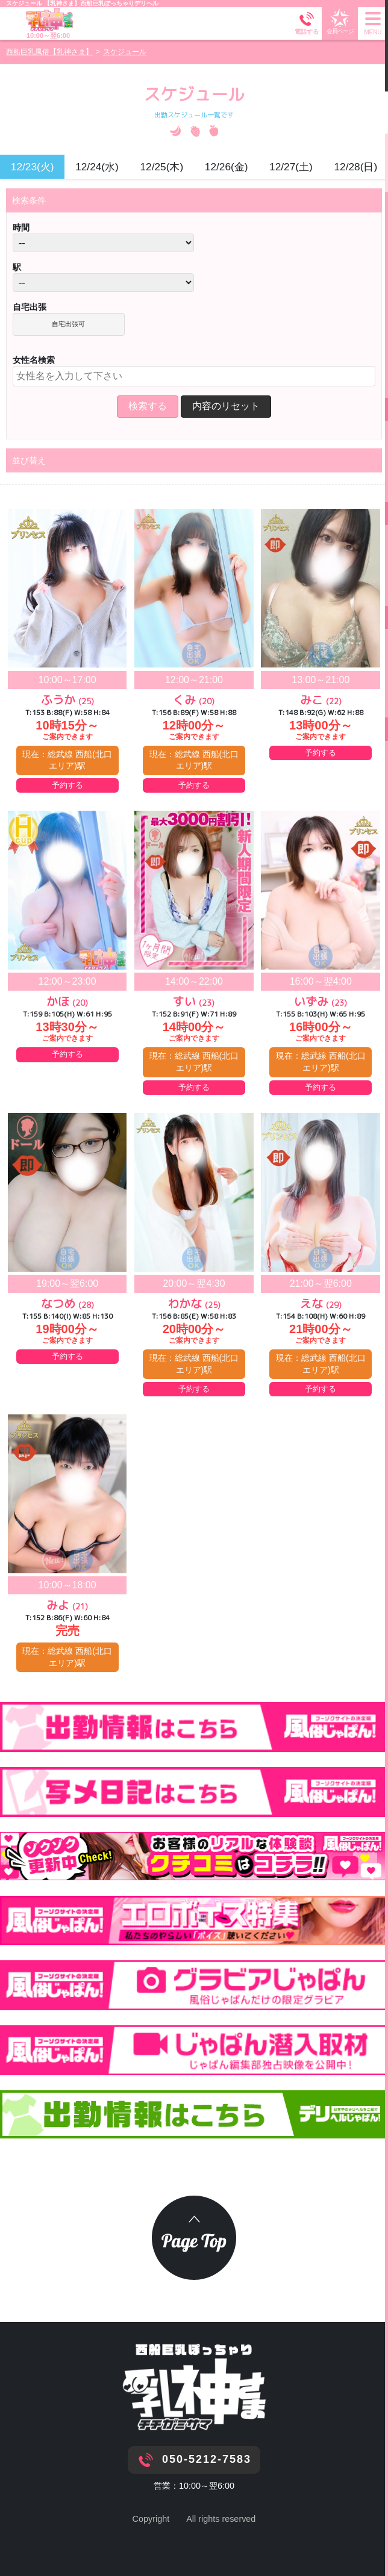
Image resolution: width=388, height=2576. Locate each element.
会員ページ (340, 21)
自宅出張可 (68, 323)
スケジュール (25, 3)
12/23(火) (32, 167)
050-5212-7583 (206, 2459)
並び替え (29, 460)
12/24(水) (97, 167)
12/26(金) (226, 167)
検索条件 (29, 200)
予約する (67, 785)
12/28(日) (355, 167)
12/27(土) (291, 167)
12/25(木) (161, 167)
